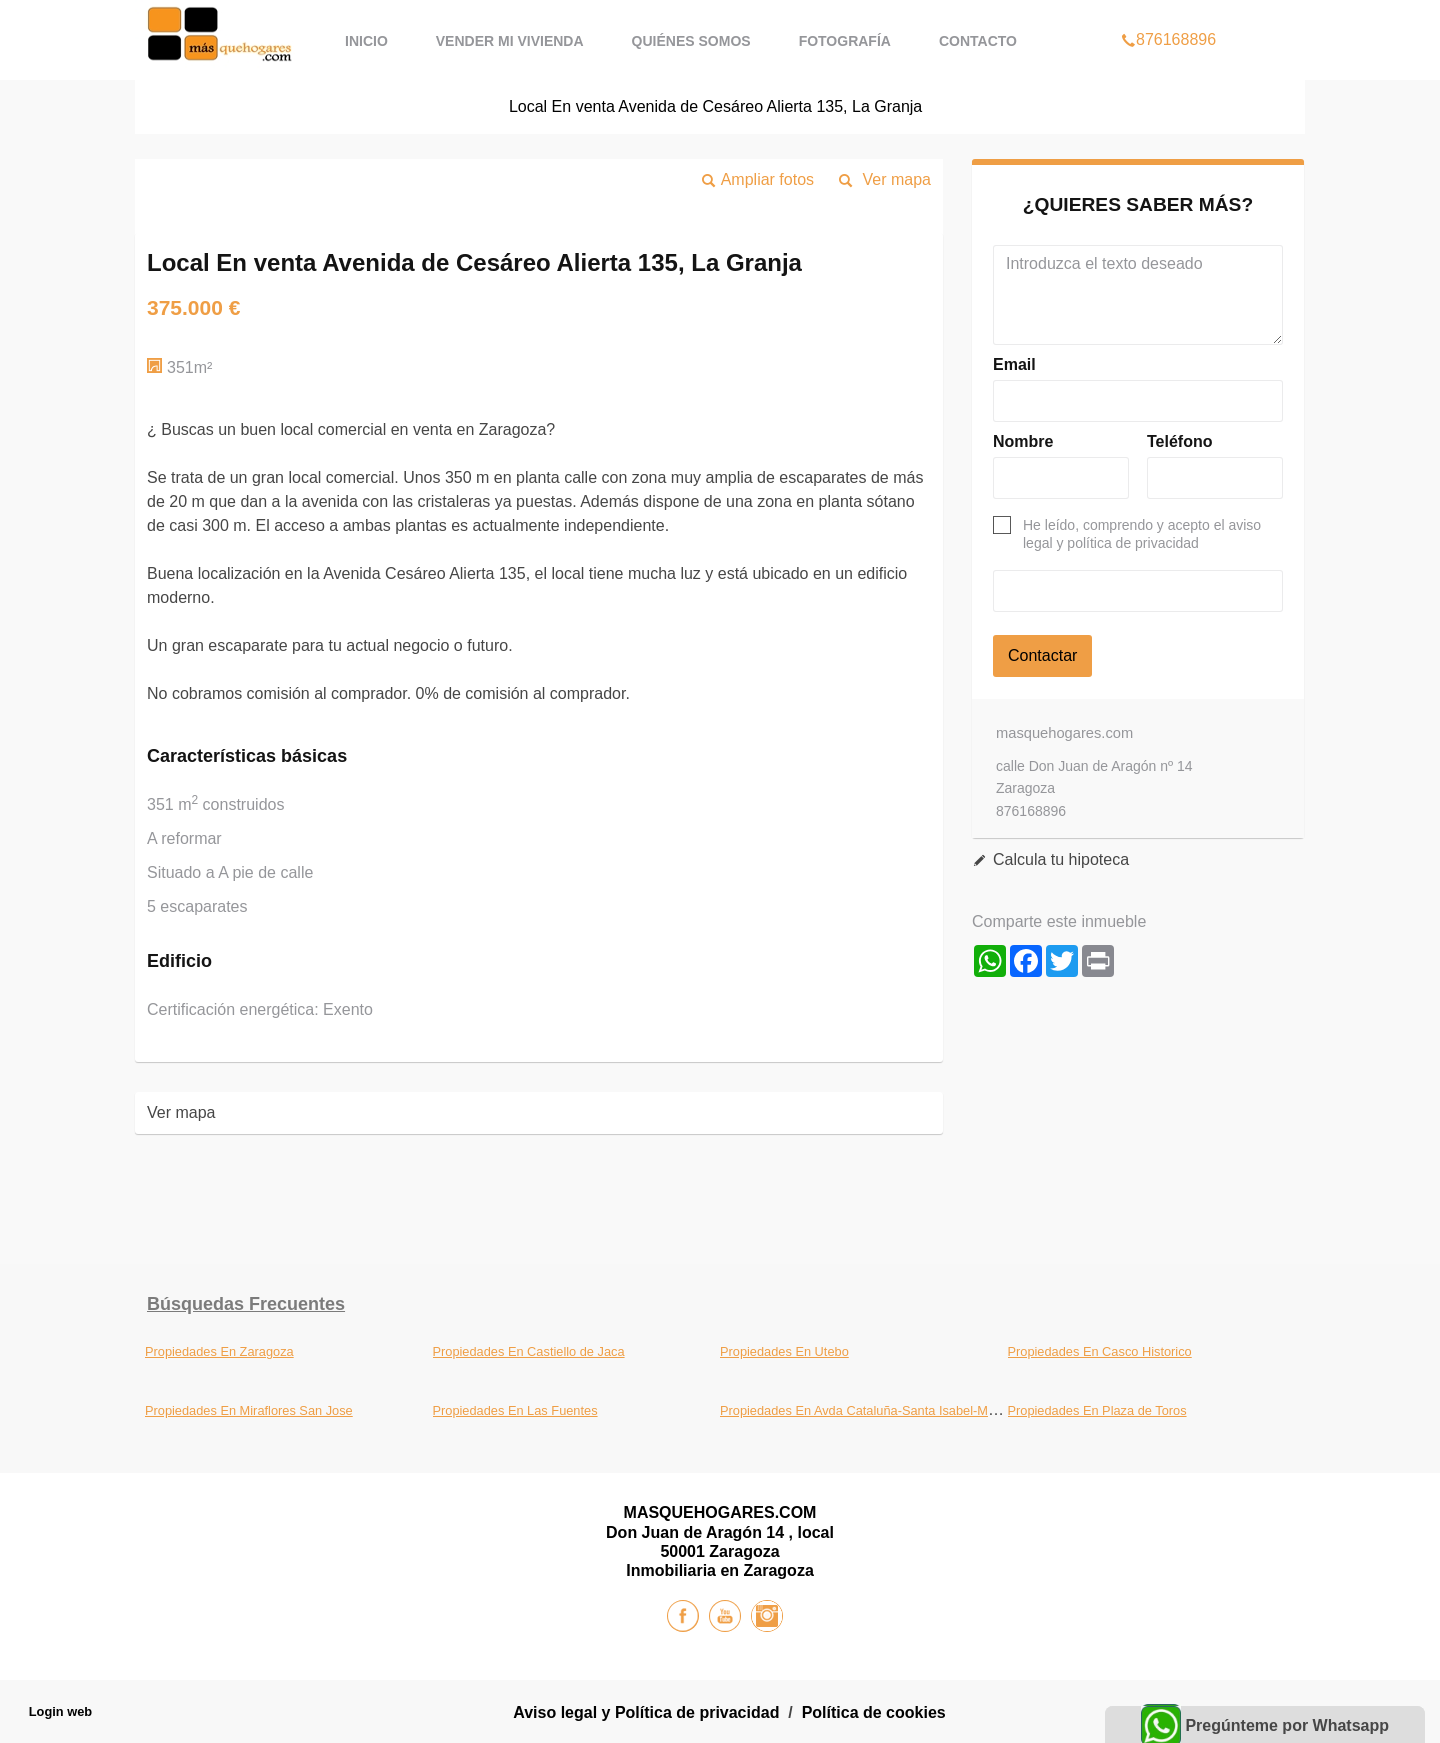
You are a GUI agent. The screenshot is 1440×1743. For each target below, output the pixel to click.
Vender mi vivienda (510, 41)
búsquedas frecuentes (246, 1304)
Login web (60, 1711)
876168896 (1168, 14)
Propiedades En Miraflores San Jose (249, 1410)
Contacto (978, 41)
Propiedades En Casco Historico (1100, 1351)
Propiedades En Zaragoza (219, 1351)
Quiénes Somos (691, 41)
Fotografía (845, 41)
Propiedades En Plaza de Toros (1097, 1410)
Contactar (1042, 655)
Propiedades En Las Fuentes (515, 1410)
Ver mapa (897, 179)
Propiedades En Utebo (784, 1351)
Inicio (366, 41)
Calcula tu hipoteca (1061, 859)
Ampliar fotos (767, 179)
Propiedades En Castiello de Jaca (529, 1351)
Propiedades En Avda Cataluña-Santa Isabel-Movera (870, 1410)
